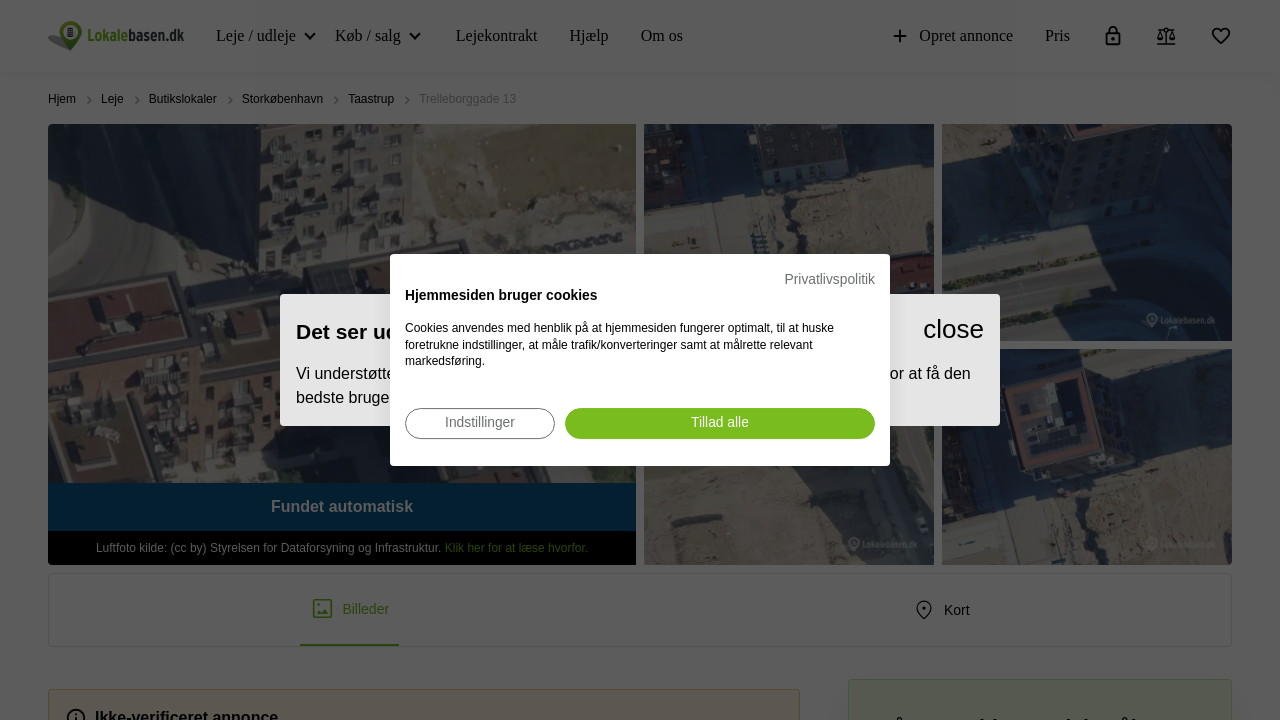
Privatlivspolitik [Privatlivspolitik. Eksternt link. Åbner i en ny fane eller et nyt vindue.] (830, 279)
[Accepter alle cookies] (720, 423)
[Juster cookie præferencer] (480, 423)
